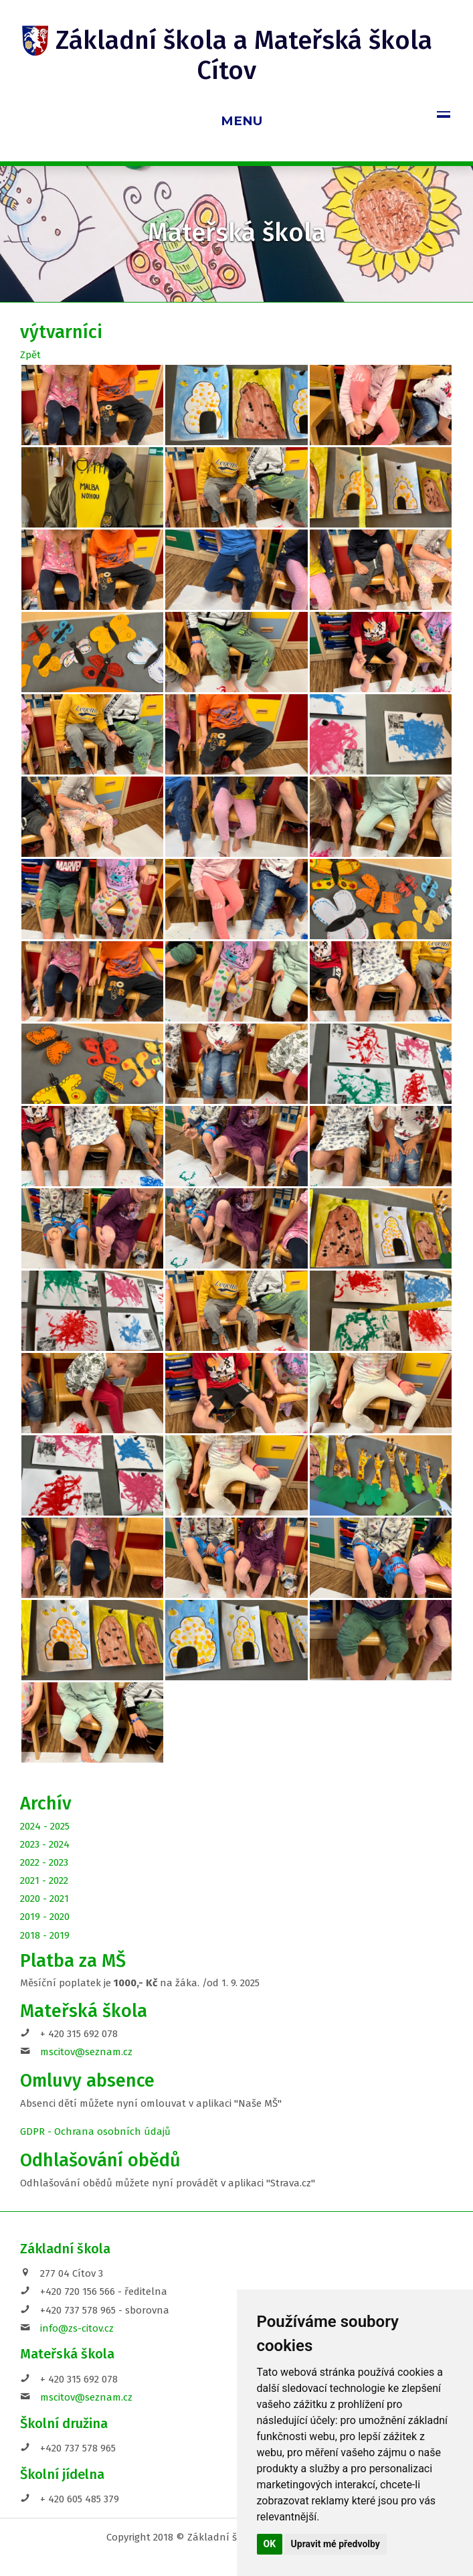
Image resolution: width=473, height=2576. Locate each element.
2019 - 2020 (45, 1917)
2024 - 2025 (45, 1826)
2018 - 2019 (45, 1935)
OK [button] (270, 2544)
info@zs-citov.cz (77, 2328)
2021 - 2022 (44, 1880)
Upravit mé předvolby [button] (335, 2544)
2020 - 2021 (44, 1899)
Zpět (30, 355)
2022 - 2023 (44, 1862)
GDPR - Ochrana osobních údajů (95, 2131)
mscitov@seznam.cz (86, 2052)
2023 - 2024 (45, 1844)
